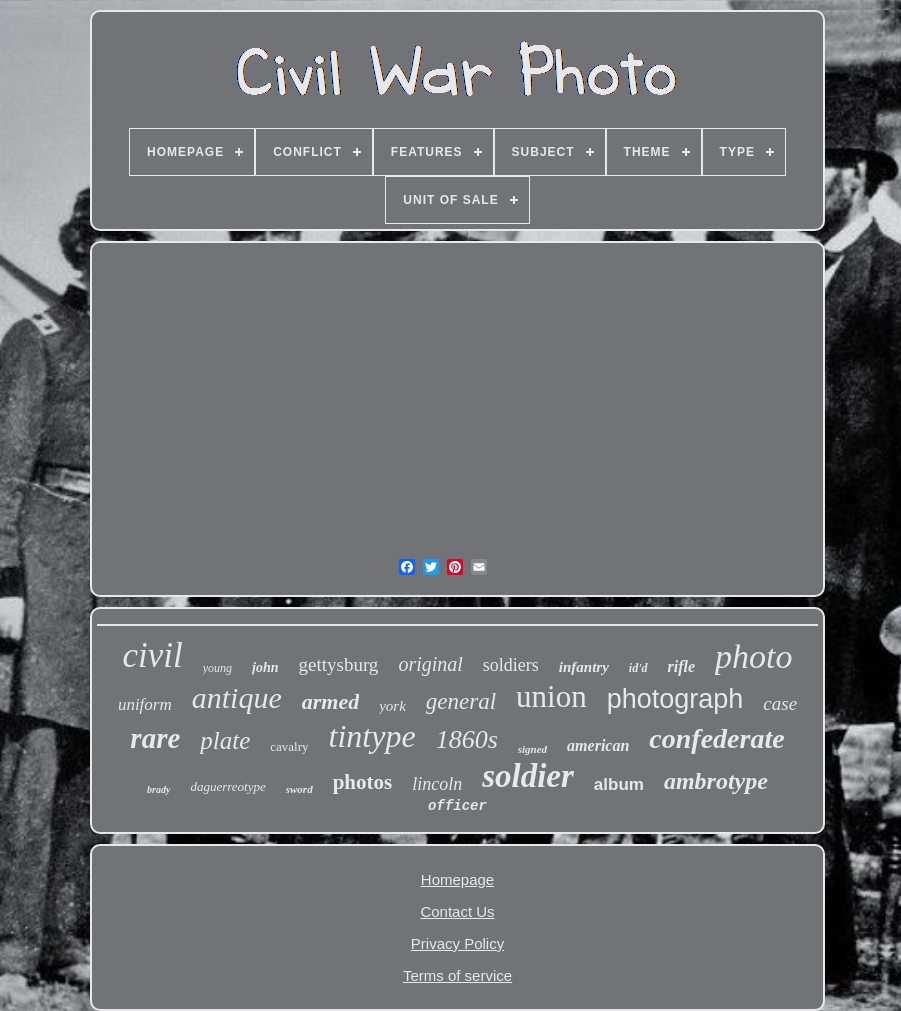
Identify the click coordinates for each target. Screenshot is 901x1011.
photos (363, 782)
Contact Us (457, 911)
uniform (145, 704)
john (265, 667)
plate (225, 740)
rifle (682, 666)
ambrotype (716, 781)
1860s (467, 739)
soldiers (511, 665)
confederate (716, 738)
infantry (584, 667)
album (619, 784)
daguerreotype (227, 786)
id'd (638, 668)
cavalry (289, 746)
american (598, 745)
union (551, 696)
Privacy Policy (457, 943)
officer (457, 806)
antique (237, 697)
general (461, 701)
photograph (675, 699)
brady (158, 789)
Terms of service (457, 975)
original (430, 664)
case (780, 703)
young (217, 668)
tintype (372, 736)
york (392, 706)
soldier (528, 776)
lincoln (437, 784)
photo (753, 656)
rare (155, 738)
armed (330, 701)
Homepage (457, 879)
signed (532, 749)
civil (152, 655)
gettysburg (339, 664)
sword (299, 789)
